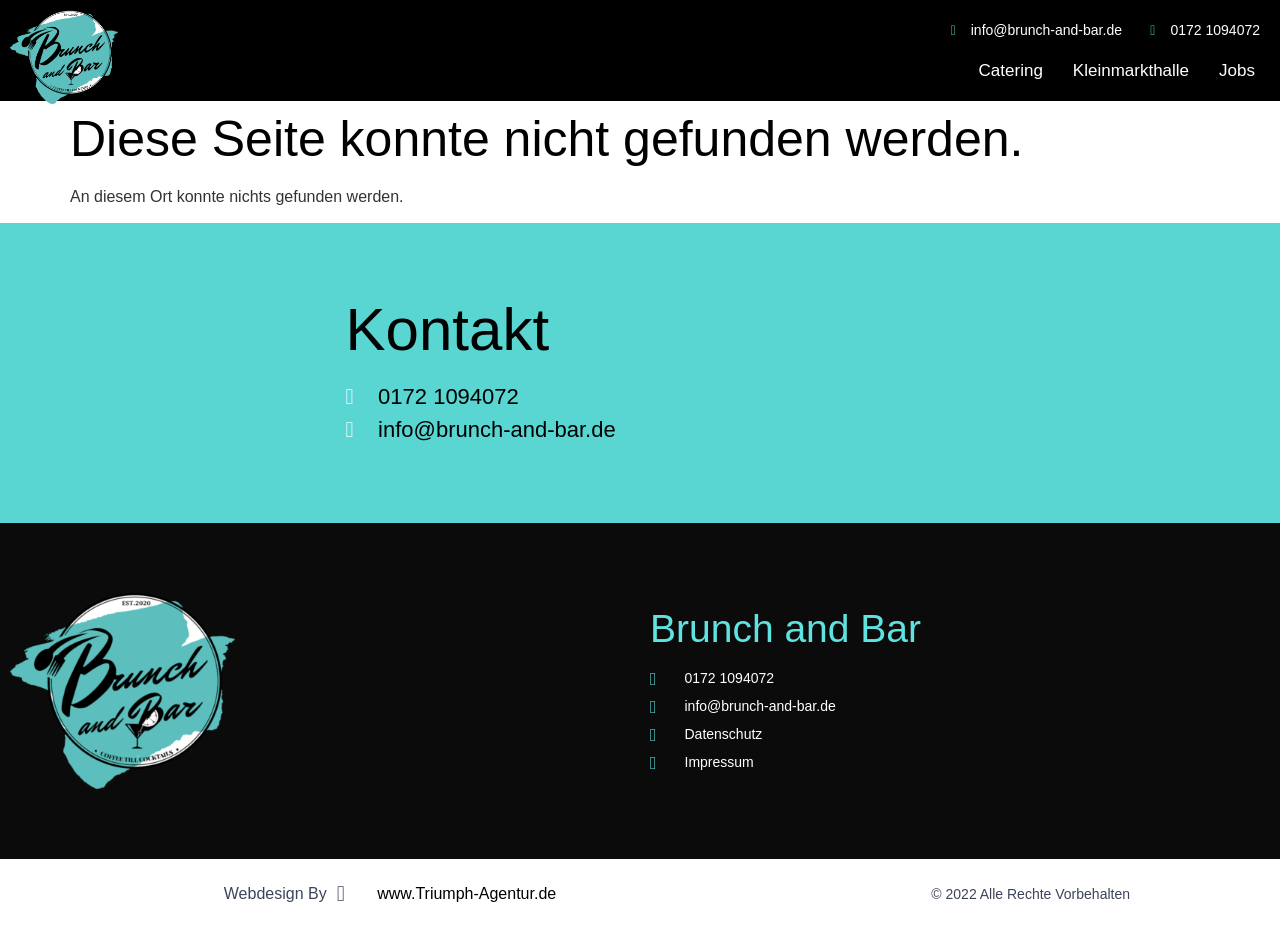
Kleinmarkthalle (1131, 70)
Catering (1011, 70)
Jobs (1237, 70)
